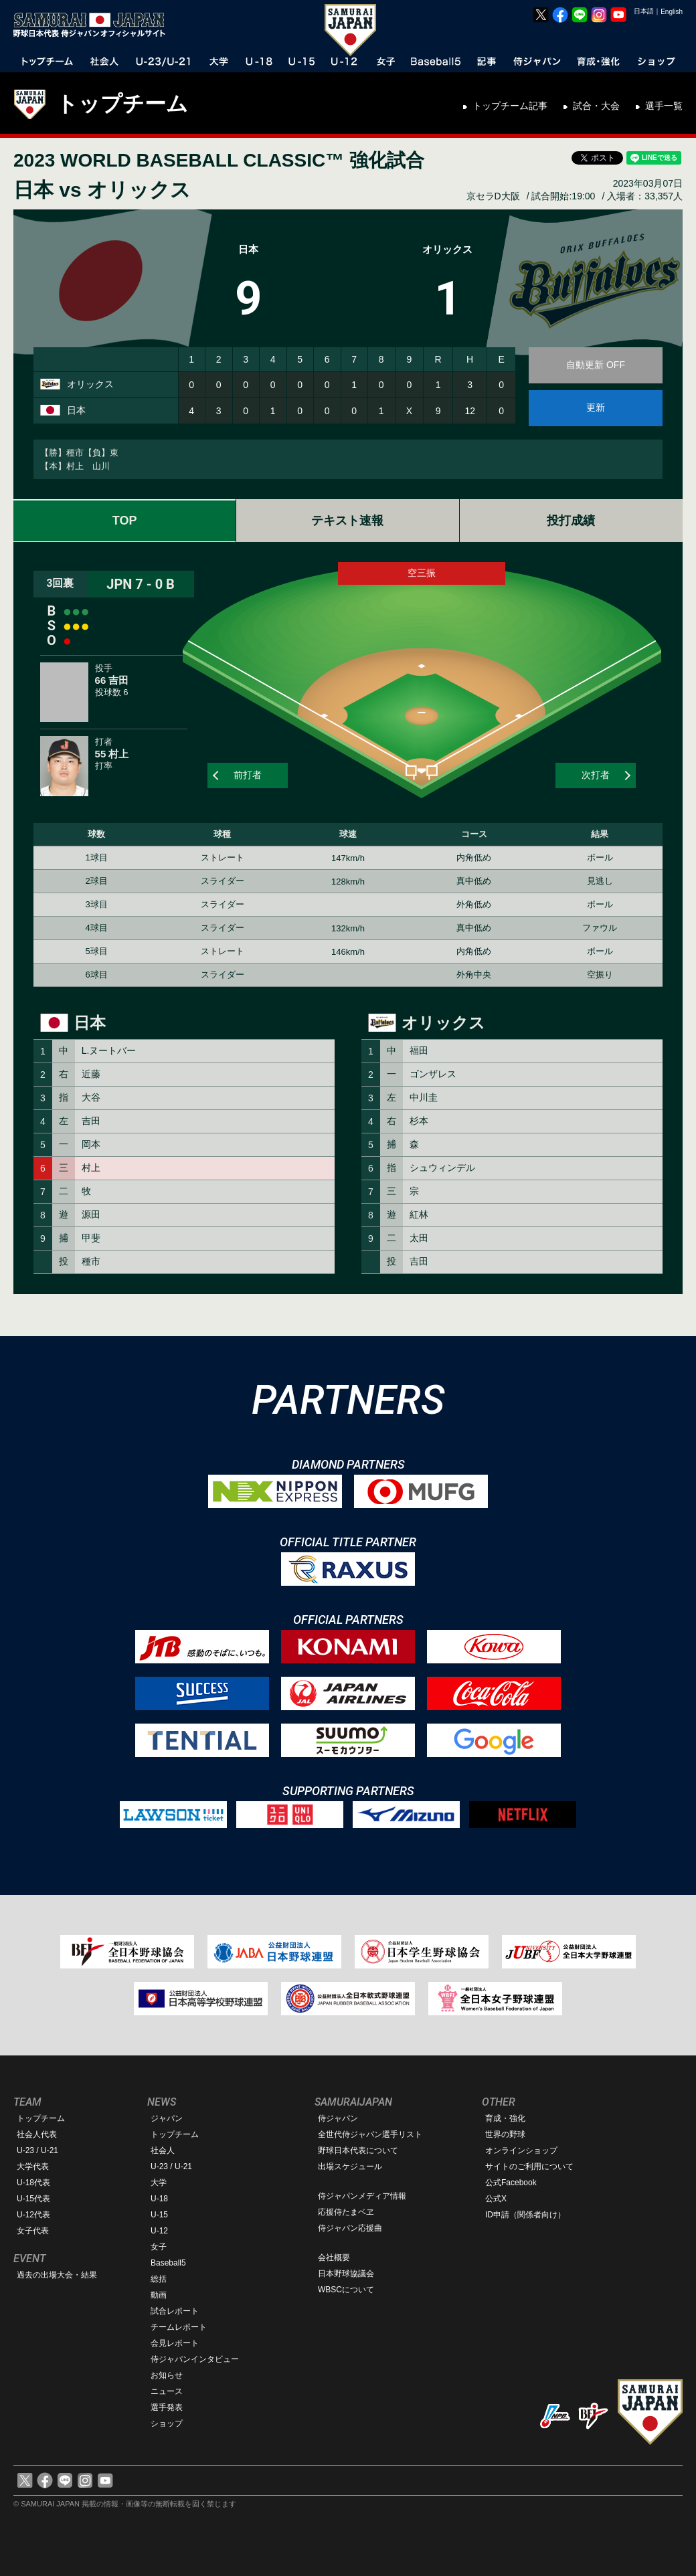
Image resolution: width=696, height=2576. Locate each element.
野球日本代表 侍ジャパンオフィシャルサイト (93, 24)
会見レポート (175, 2343)
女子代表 (33, 2230)
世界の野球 (505, 2134)
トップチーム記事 (509, 105)
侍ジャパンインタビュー (195, 2359)
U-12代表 (33, 2214)
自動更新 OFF (595, 364)
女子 (159, 2246)
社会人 (163, 2150)
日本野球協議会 (346, 2273)
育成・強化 (505, 2118)
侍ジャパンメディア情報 (362, 2196)
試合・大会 (596, 105)
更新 (595, 407)
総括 (159, 2279)
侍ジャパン (338, 2118)
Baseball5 (168, 2263)
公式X (496, 2198)
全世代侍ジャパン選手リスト (370, 2134)
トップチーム (122, 104)
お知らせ (167, 2375)
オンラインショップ (521, 2150)
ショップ (167, 2423)
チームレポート (179, 2327)
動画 (159, 2295)
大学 (159, 2182)
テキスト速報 (347, 520)
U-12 (159, 2230)
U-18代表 (33, 2182)
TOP (124, 520)
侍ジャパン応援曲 (350, 2228)
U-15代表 (33, 2198)
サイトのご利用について (529, 2166)
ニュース (167, 2391)
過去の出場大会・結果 (57, 2275)
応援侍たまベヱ (346, 2212)
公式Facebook (511, 2182)
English (672, 11)
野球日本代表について (358, 2150)
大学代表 (33, 2166)
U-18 (159, 2198)
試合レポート (175, 2311)
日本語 (644, 11)
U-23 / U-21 (37, 2150)
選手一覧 (664, 105)
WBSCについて (346, 2289)
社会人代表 (37, 2134)
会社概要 (334, 2257)
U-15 (159, 2214)
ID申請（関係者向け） (525, 2214)
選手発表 (167, 2407)
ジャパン (167, 2118)
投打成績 (571, 520)
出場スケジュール (350, 2166)
